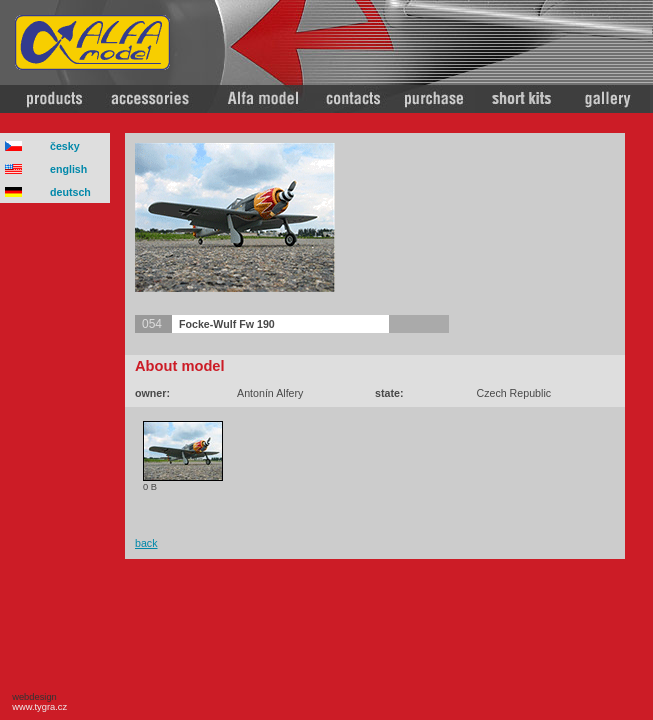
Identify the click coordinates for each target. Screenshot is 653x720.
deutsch (70, 192)
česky (65, 146)
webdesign (37, 702)
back (146, 543)
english (68, 169)
